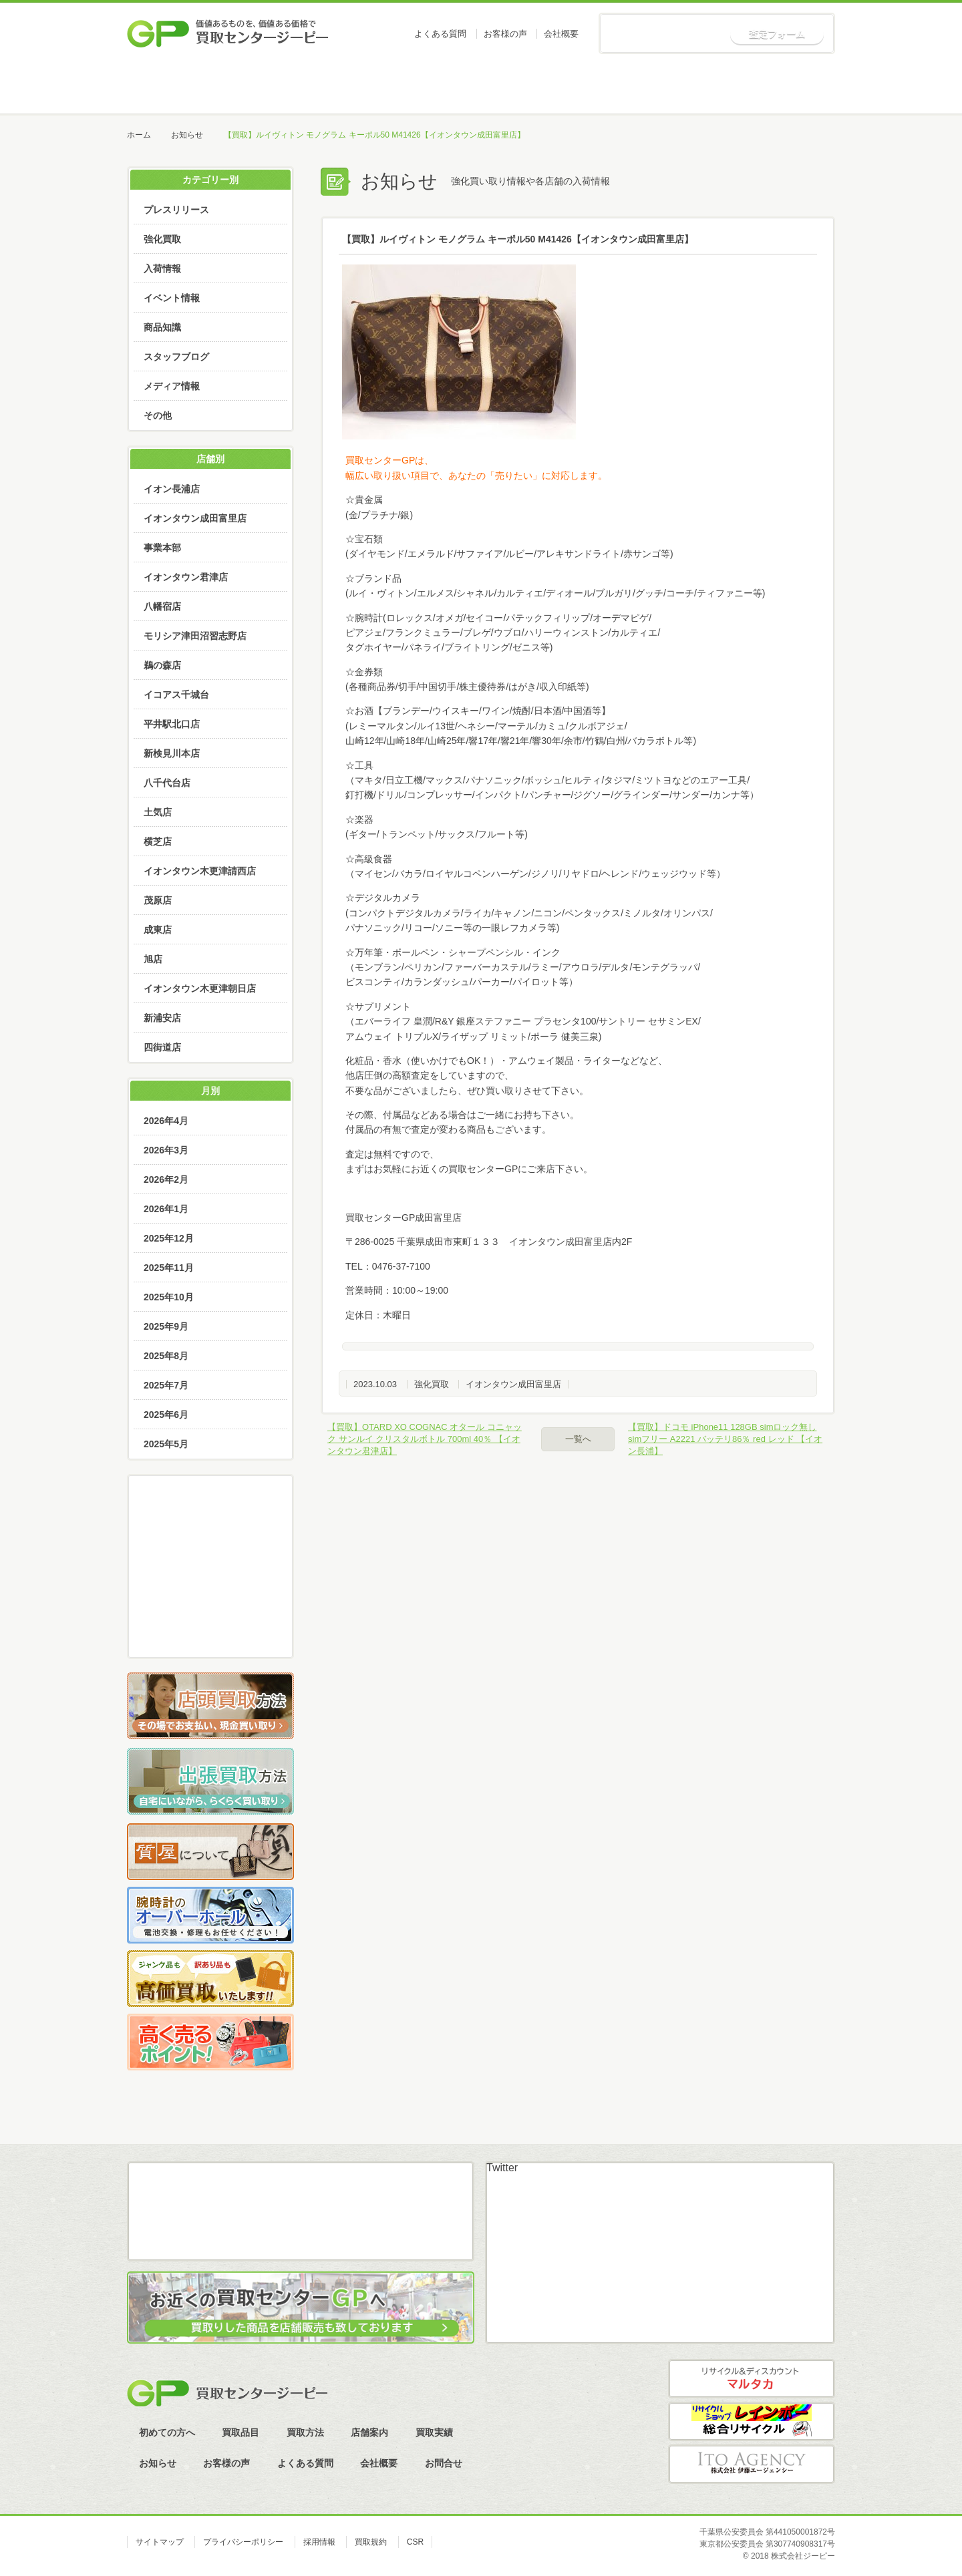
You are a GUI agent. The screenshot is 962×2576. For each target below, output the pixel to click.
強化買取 (431, 1384)
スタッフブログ (176, 356)
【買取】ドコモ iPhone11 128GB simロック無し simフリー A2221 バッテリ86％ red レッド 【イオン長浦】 (725, 1439)
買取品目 (379, 87)
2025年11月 (169, 1267)
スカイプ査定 (210, 1630)
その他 (158, 415)
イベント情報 (172, 298)
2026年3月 (166, 1150)
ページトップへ (908, 2134)
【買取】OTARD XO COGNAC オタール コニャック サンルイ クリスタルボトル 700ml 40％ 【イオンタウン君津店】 (424, 1439)
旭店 (153, 959)
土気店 (158, 812)
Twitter (502, 2167)
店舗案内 (580, 87)
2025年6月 (166, 1414)
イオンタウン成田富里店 (513, 1384)
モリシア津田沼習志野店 (195, 635)
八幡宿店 (162, 606)
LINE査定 (210, 1593)
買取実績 (681, 87)
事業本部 (162, 547)
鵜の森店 (162, 665)
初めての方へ (278, 87)
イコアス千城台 (176, 694)
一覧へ (578, 1439)
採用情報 (319, 2542)
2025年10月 (169, 1297)
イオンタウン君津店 (186, 577)
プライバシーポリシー (243, 2542)
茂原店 (158, 900)
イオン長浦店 (172, 489)
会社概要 (561, 34)
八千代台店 (167, 782)
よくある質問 (440, 34)
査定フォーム (777, 34)
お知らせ (783, 87)
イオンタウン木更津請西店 (200, 871)
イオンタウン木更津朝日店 (200, 988)
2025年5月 (166, 1444)
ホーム (177, 87)
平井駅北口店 (172, 724)
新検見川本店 (172, 753)
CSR (415, 2542)
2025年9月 (166, 1326)
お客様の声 (505, 34)
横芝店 (158, 841)
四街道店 (162, 1047)
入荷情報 (162, 268)
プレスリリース (176, 209)
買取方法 (480, 87)
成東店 (158, 929)
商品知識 (162, 327)
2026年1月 (166, 1209)
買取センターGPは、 (389, 460)
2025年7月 (166, 1385)
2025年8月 (166, 1355)
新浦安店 (162, 1018)
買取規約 (371, 2542)
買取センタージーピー (227, 2392)
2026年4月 (166, 1120)
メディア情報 (172, 386)
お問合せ (443, 2463)
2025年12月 (169, 1238)
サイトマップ (160, 2542)
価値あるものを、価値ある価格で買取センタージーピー (228, 33)
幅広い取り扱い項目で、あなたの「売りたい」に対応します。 (476, 475)
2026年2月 (166, 1179)
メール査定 (210, 1555)
